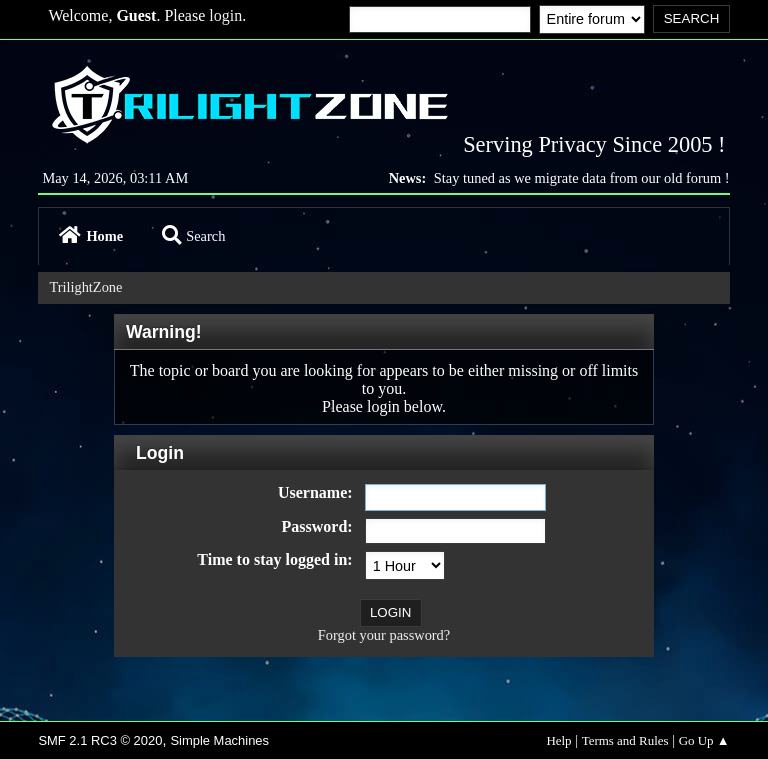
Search (193, 236)
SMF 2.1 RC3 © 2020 (100, 740)
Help (558, 740)
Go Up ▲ (704, 740)
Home (91, 236)
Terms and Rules (625, 740)
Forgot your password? (384, 635)
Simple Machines (219, 740)
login (225, 15)
